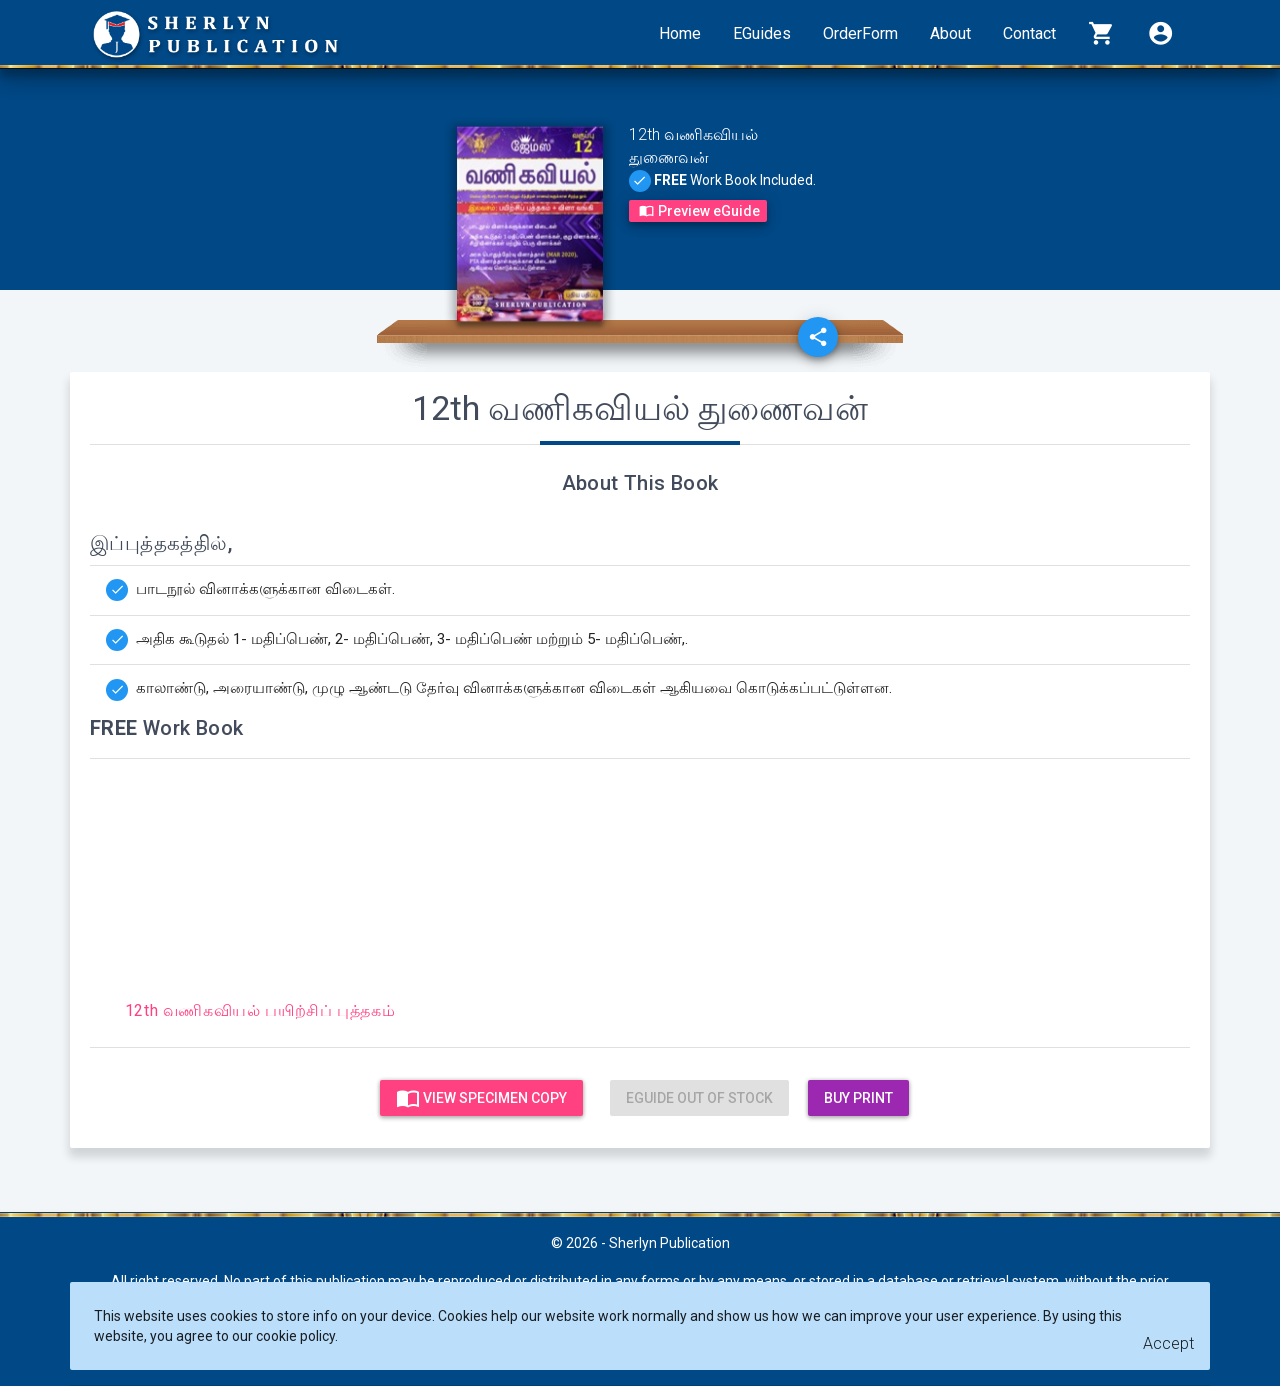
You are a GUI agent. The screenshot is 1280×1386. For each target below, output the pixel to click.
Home (680, 33)
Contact (1029, 33)
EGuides (762, 33)
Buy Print (858, 1098)
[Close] (1168, 1344)
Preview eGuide (698, 211)
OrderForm (860, 33)
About (950, 33)
